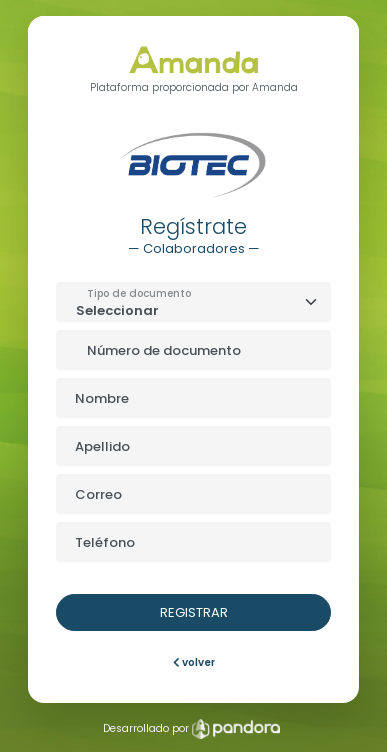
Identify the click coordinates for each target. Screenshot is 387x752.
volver (194, 662)
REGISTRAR (194, 612)
